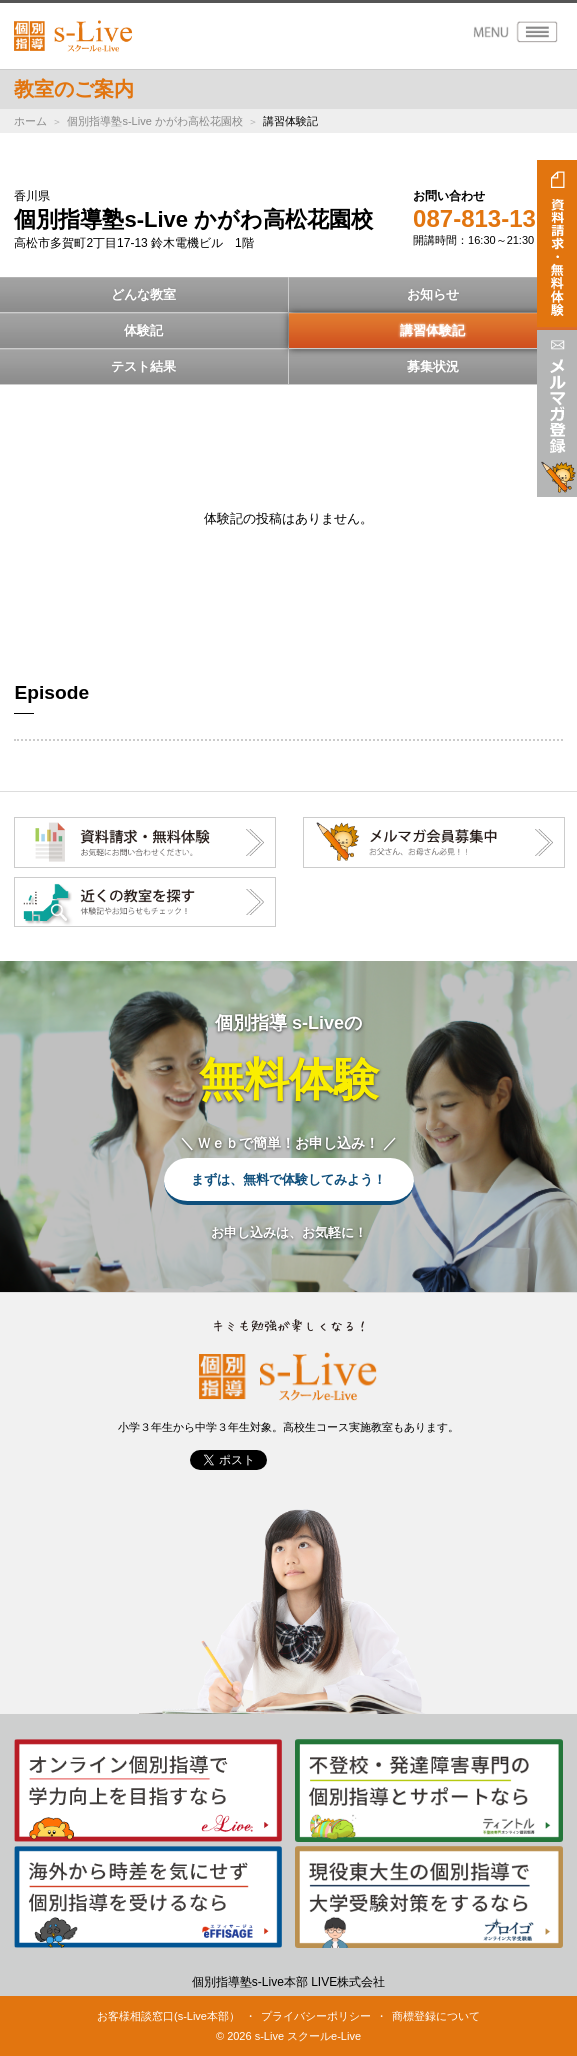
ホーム (30, 121)
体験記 (143, 330)
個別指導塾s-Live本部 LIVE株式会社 (288, 1982)
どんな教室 (143, 294)
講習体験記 (432, 330)
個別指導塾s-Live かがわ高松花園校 (154, 121)
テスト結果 (143, 366)
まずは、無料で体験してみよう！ (288, 1179)
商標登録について (436, 2016)
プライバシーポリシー (316, 2016)
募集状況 (433, 366)
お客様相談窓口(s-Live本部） (168, 2016)
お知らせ (433, 294)
